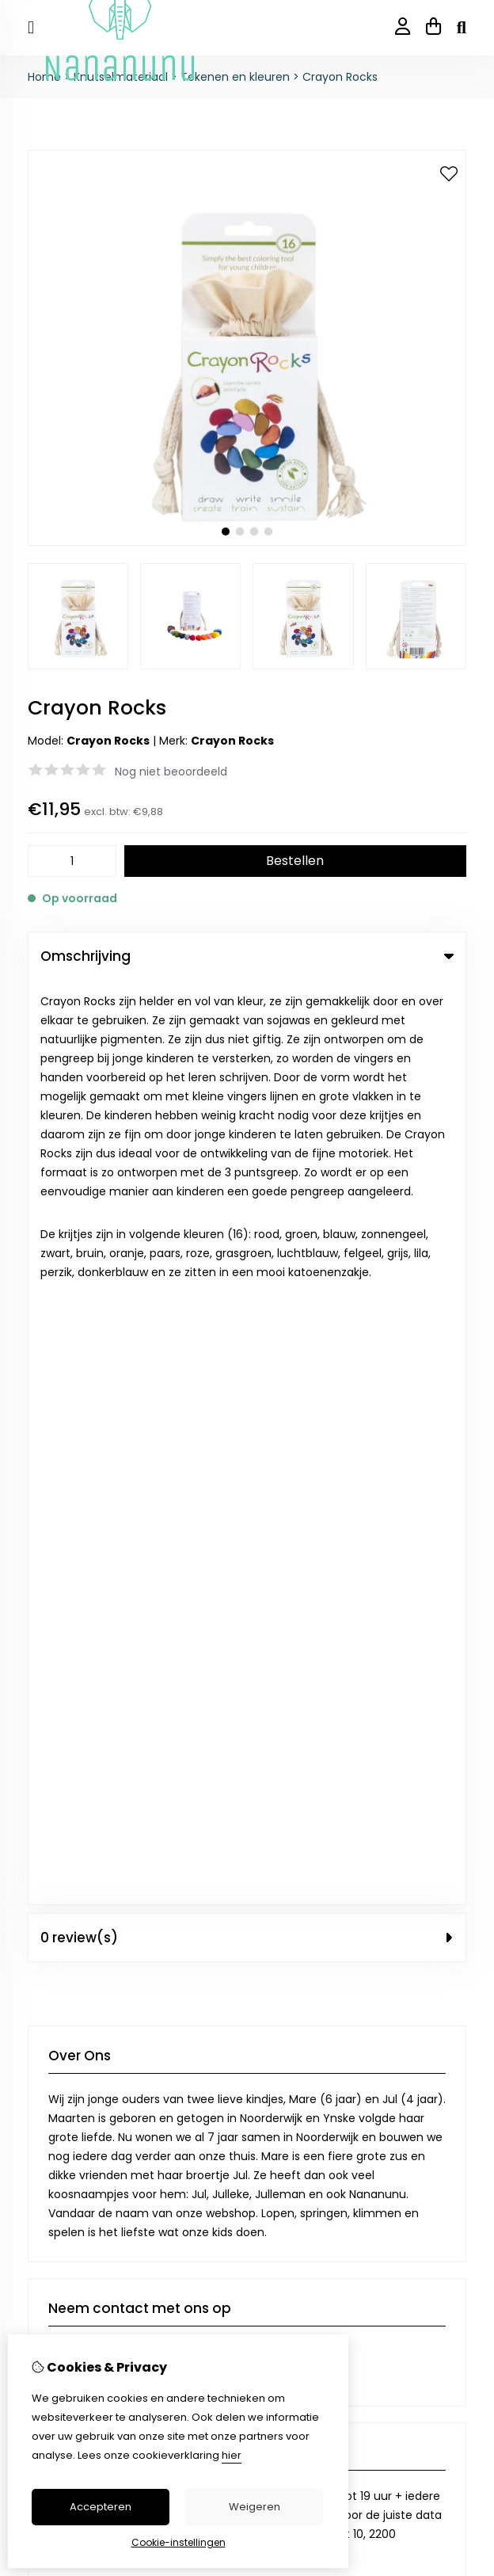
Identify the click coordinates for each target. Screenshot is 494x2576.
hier (231, 2455)
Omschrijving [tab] (247, 956)
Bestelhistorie (64, 2083)
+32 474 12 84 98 (179, 1451)
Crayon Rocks (340, 77)
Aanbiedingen (299, 1902)
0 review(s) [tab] (247, 1013)
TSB (457, 2180)
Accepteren (100, 2506)
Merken (281, 1875)
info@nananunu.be (120, 1427)
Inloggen (51, 2056)
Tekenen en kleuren (235, 77)
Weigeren (254, 2506)
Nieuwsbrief (59, 2137)
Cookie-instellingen (178, 2542)
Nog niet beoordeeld (171, 771)
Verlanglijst (57, 2110)
